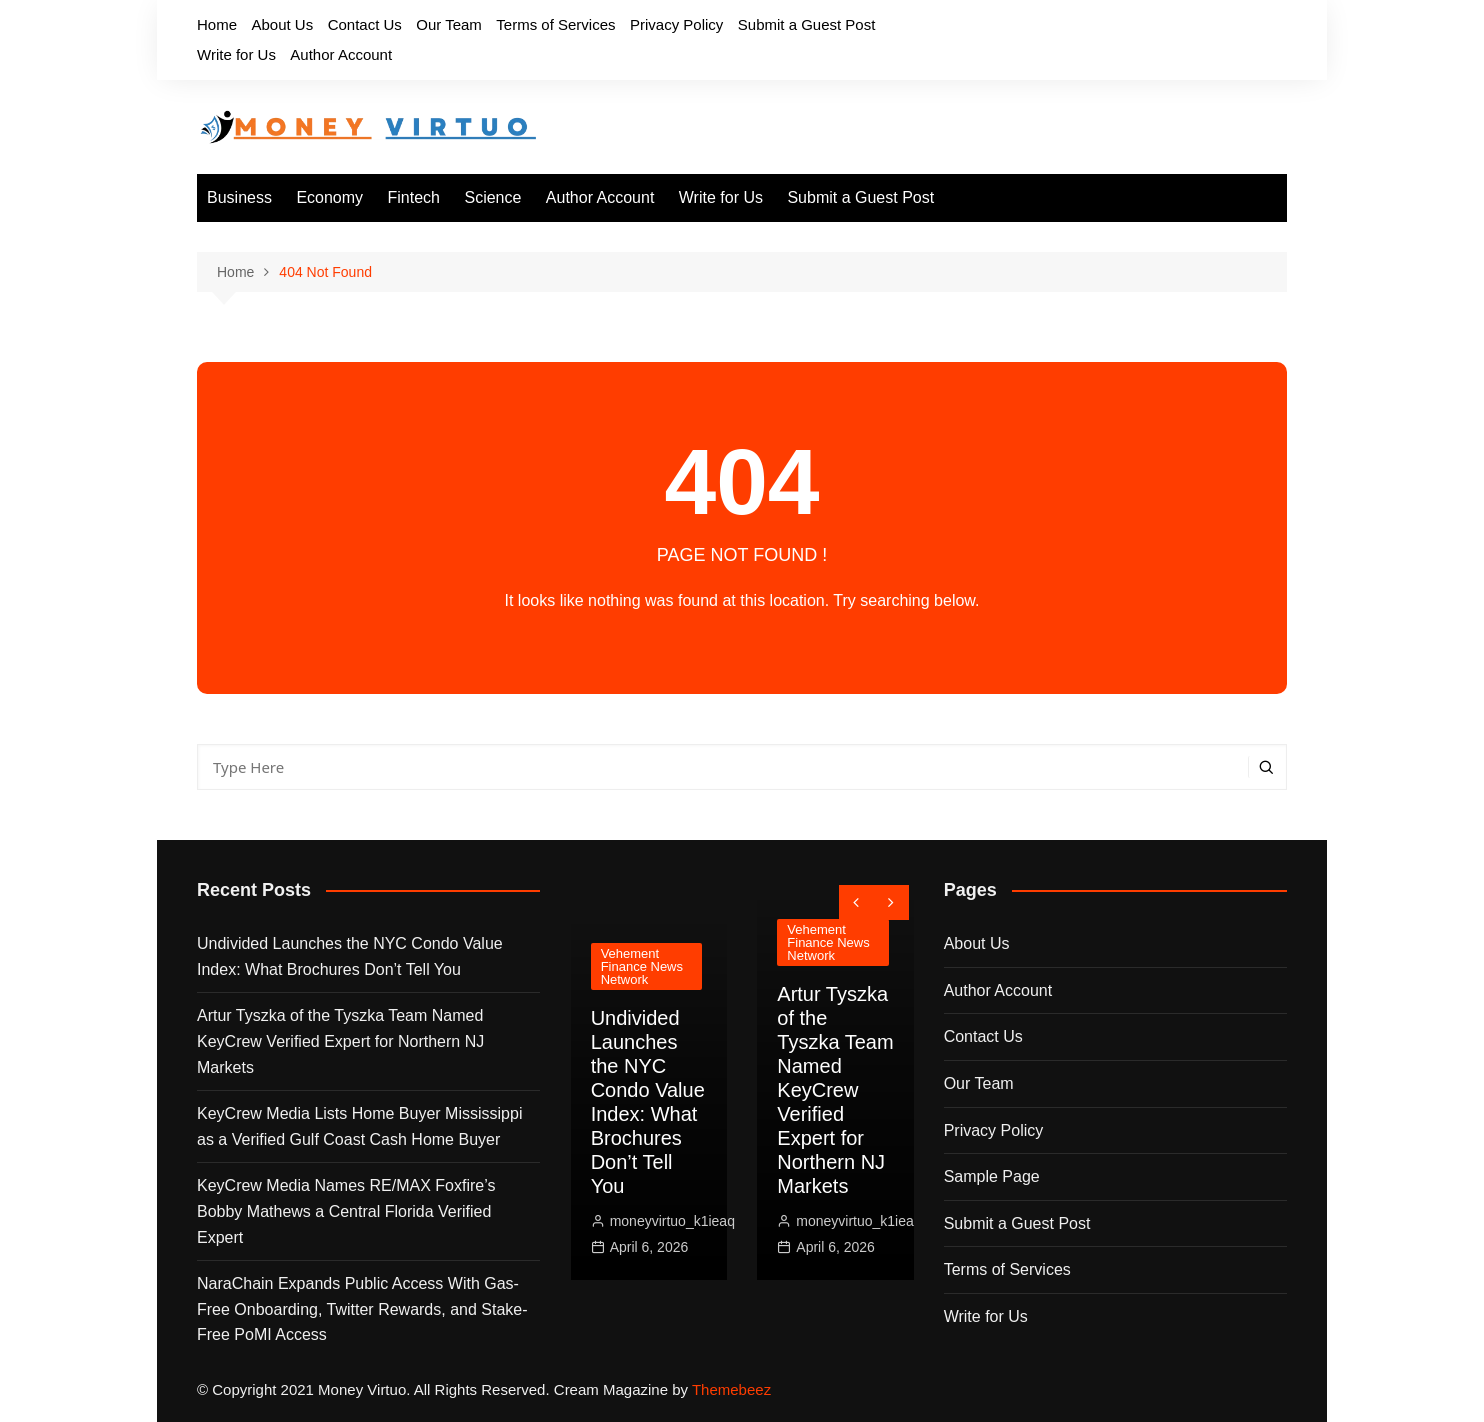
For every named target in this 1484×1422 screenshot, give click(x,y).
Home (217, 24)
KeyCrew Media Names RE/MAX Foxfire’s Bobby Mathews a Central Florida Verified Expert (346, 1211)
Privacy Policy (676, 24)
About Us (282, 24)
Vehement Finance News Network (642, 966)
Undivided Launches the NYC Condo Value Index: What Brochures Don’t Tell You (350, 956)
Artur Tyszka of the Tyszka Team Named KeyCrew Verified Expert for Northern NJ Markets (340, 1041)
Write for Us (236, 54)
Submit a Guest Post (807, 24)
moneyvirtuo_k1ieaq (672, 1221)
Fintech (414, 197)
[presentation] (856, 902)
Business (239, 197)
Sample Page (992, 1176)
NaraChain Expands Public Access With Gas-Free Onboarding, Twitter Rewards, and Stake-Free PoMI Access (362, 1309)
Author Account (341, 54)
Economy (329, 197)
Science (492, 197)
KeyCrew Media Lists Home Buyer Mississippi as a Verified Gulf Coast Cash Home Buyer (359, 1126)
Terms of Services (555, 24)
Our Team (449, 24)
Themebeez (731, 1389)
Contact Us (365, 24)
